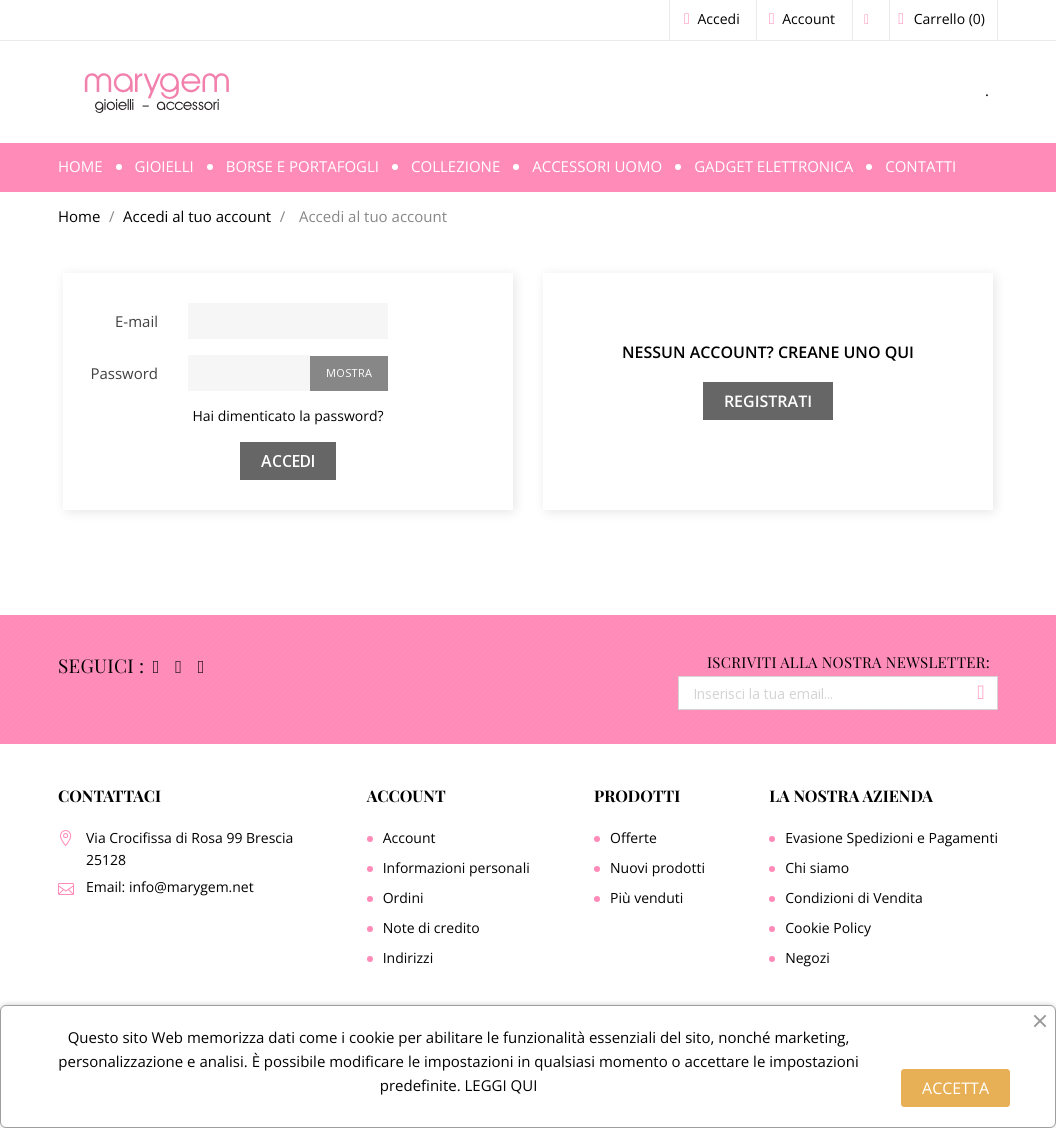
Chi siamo (817, 868)
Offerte (633, 838)
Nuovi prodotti (657, 868)
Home (80, 167)
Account (406, 796)
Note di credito (431, 928)
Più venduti (646, 898)
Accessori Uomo (597, 167)
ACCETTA (955, 1088)
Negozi (807, 958)
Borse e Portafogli (302, 167)
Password (124, 374)
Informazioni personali (456, 868)
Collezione (455, 167)
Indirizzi (408, 958)
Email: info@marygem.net (170, 887)
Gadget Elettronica (773, 167)
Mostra (349, 372)
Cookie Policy (828, 928)
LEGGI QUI (499, 1086)
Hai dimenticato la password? (287, 416)
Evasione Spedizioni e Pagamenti (891, 838)
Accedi (288, 461)
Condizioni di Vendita (854, 898)
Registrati (768, 401)
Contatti (920, 167)
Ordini (403, 898)
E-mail (136, 322)
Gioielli (164, 167)
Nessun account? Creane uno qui (768, 352)
